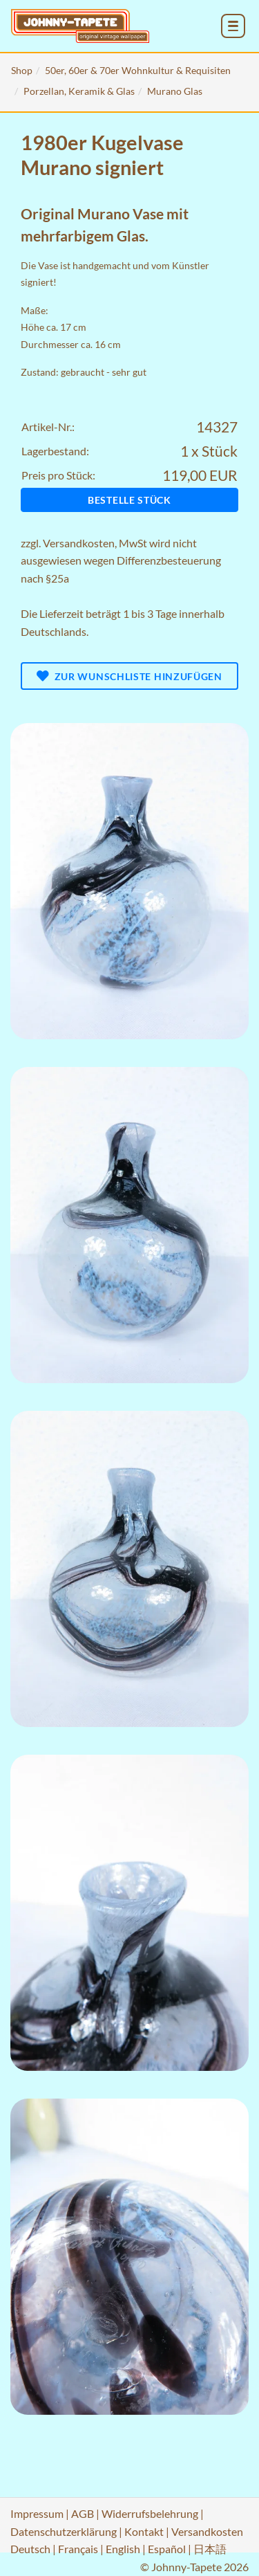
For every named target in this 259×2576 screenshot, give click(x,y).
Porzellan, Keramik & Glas (79, 91)
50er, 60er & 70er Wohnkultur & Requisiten (138, 70)
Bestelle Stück (129, 500)
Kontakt (144, 2531)
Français (78, 2548)
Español (167, 2548)
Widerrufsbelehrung (150, 2513)
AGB (82, 2513)
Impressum (37, 2513)
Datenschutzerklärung (63, 2531)
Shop (21, 70)
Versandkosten (79, 542)
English (123, 2548)
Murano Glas (174, 91)
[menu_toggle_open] (233, 26)
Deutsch (30, 2548)
